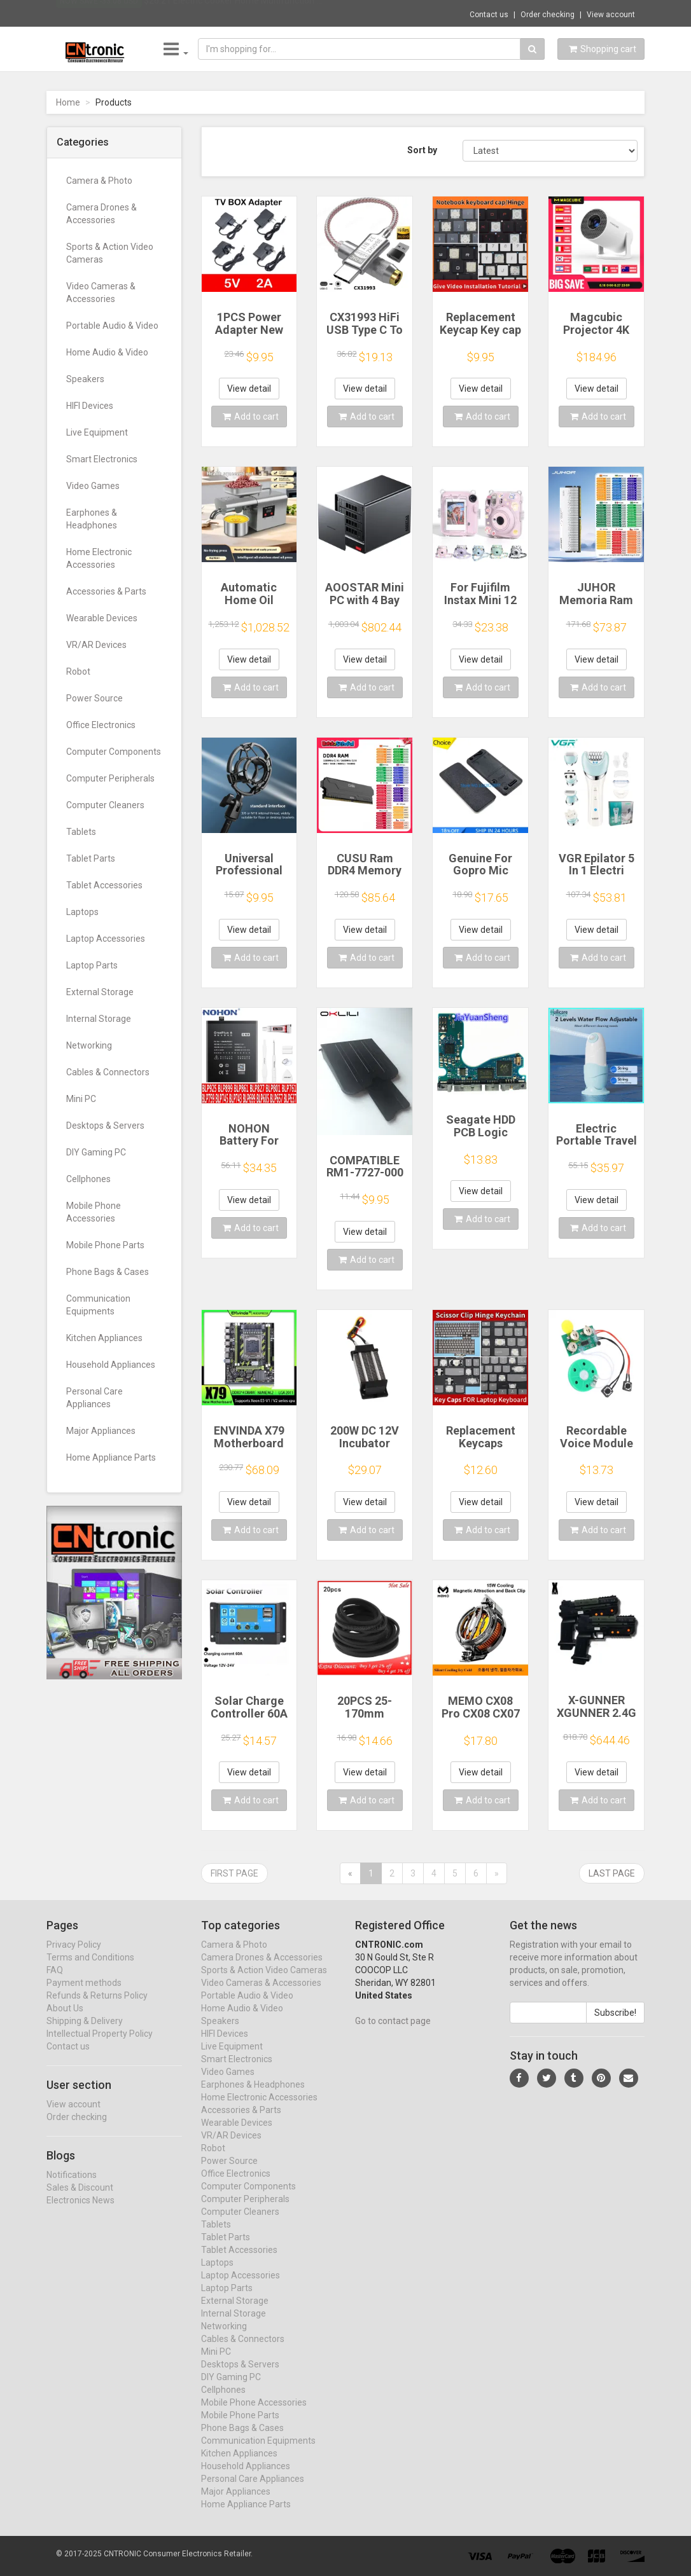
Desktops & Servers (105, 1125)
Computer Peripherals (110, 778)
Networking (89, 1045)
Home (68, 102)
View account (611, 14)
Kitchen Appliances (104, 1338)
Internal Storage (98, 1019)
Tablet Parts (90, 858)
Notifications (71, 2187)
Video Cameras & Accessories (101, 292)
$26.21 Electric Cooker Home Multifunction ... (233, 13)
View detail (249, 388)
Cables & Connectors (108, 1072)
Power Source (94, 698)
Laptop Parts (92, 965)
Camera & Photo (99, 181)
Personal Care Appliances (94, 1397)
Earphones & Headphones (91, 518)
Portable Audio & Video (112, 325)
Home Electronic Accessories (99, 558)
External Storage (100, 992)
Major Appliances (101, 1431)
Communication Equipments (98, 1304)
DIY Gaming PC (96, 1152)
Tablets (81, 832)
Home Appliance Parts (111, 1457)
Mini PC (81, 1099)
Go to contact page (393, 2033)
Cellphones (88, 1179)
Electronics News (80, 2212)
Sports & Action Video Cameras (109, 253)
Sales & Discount (79, 2199)
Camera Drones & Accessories (101, 213)
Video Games (93, 486)
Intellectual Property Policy (99, 2046)
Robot (78, 671)
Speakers (85, 379)
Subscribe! (615, 2025)
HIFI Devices (89, 406)
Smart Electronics (101, 459)
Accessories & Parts (106, 591)
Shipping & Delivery (84, 2033)
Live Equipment (97, 432)
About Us (64, 2020)
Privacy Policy (73, 1957)
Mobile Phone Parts (105, 1245)
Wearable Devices (101, 618)
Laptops (82, 912)
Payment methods (84, 1995)
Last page (612, 1873)
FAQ (54, 1982)
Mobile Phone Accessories (93, 1212)
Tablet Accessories (104, 885)
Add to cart (251, 416)
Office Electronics (101, 725)
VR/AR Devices (96, 645)
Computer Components (113, 752)
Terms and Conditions (90, 1969)
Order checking (547, 14)
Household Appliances (110, 1365)
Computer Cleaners (105, 805)
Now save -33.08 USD (99, 13)
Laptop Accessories (105, 938)
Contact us (489, 14)
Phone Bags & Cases (107, 1272)
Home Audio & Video (107, 352)
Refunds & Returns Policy (97, 2007)
